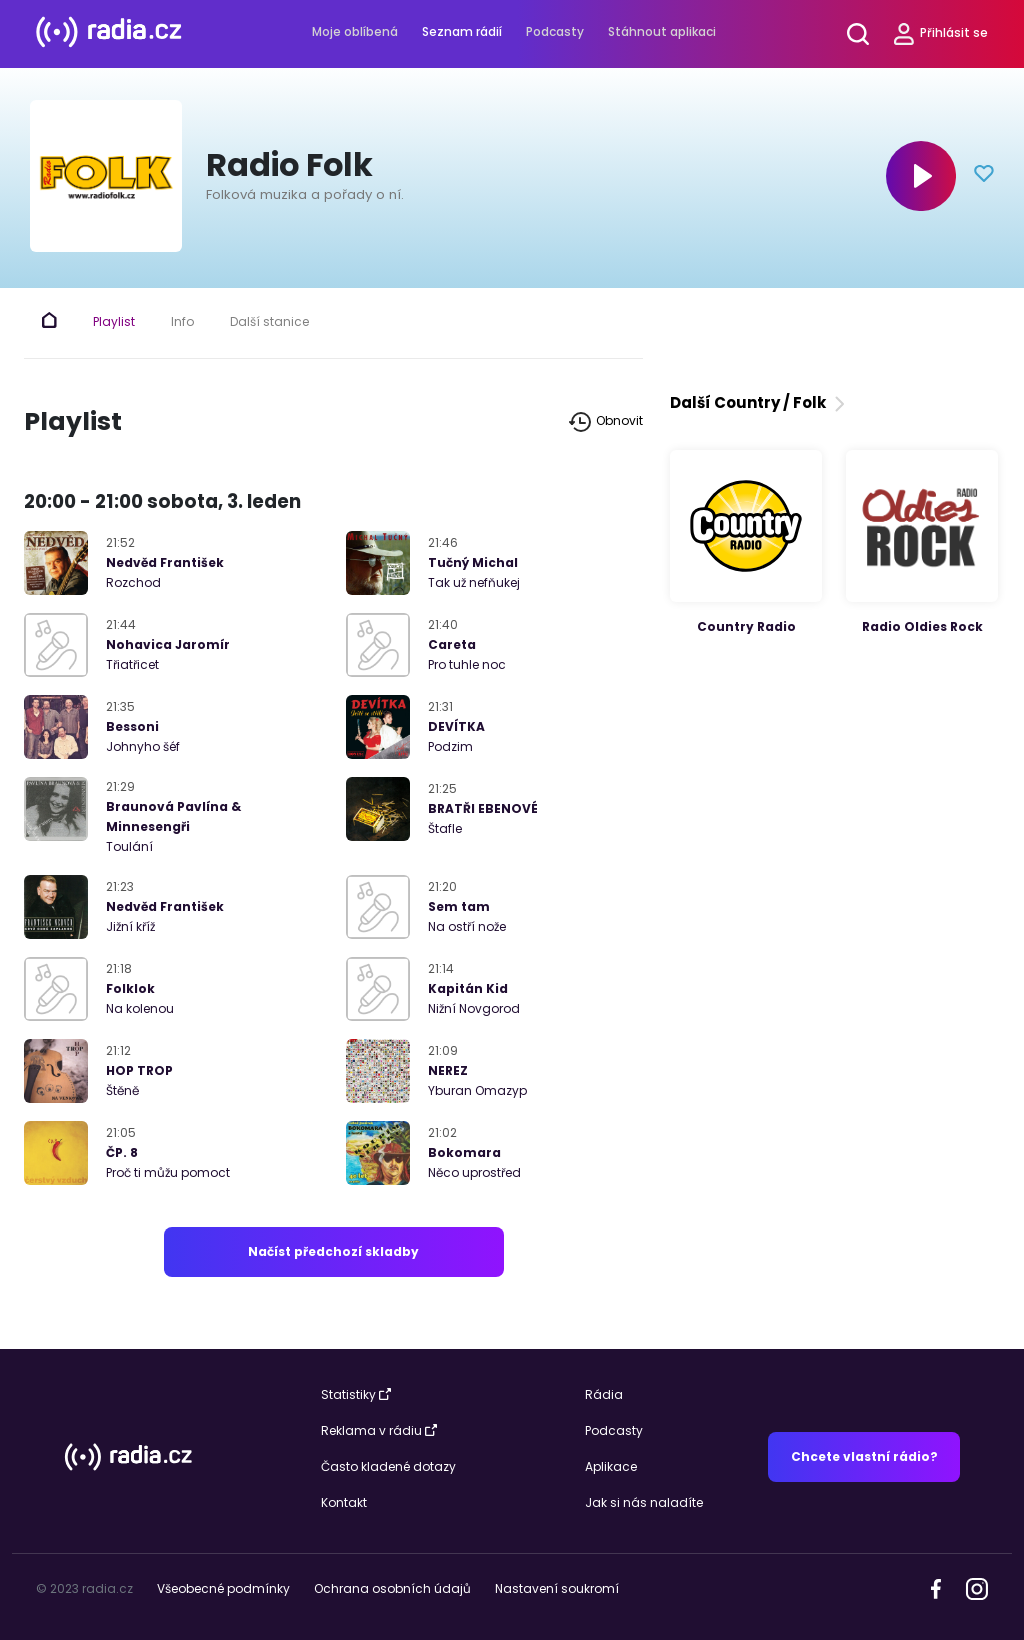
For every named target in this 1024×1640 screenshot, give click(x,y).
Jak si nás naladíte (644, 1502)
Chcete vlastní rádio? (864, 1456)
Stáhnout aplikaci (662, 31)
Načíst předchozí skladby (333, 1251)
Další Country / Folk (759, 402)
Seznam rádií (462, 31)
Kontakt (344, 1502)
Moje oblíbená (355, 31)
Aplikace (611, 1466)
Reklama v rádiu (379, 1430)
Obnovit (606, 422)
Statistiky (356, 1394)
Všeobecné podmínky (223, 1588)
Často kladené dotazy (388, 1466)
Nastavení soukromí (557, 1588)
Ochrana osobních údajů (392, 1588)
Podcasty (555, 31)
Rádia (604, 1394)
